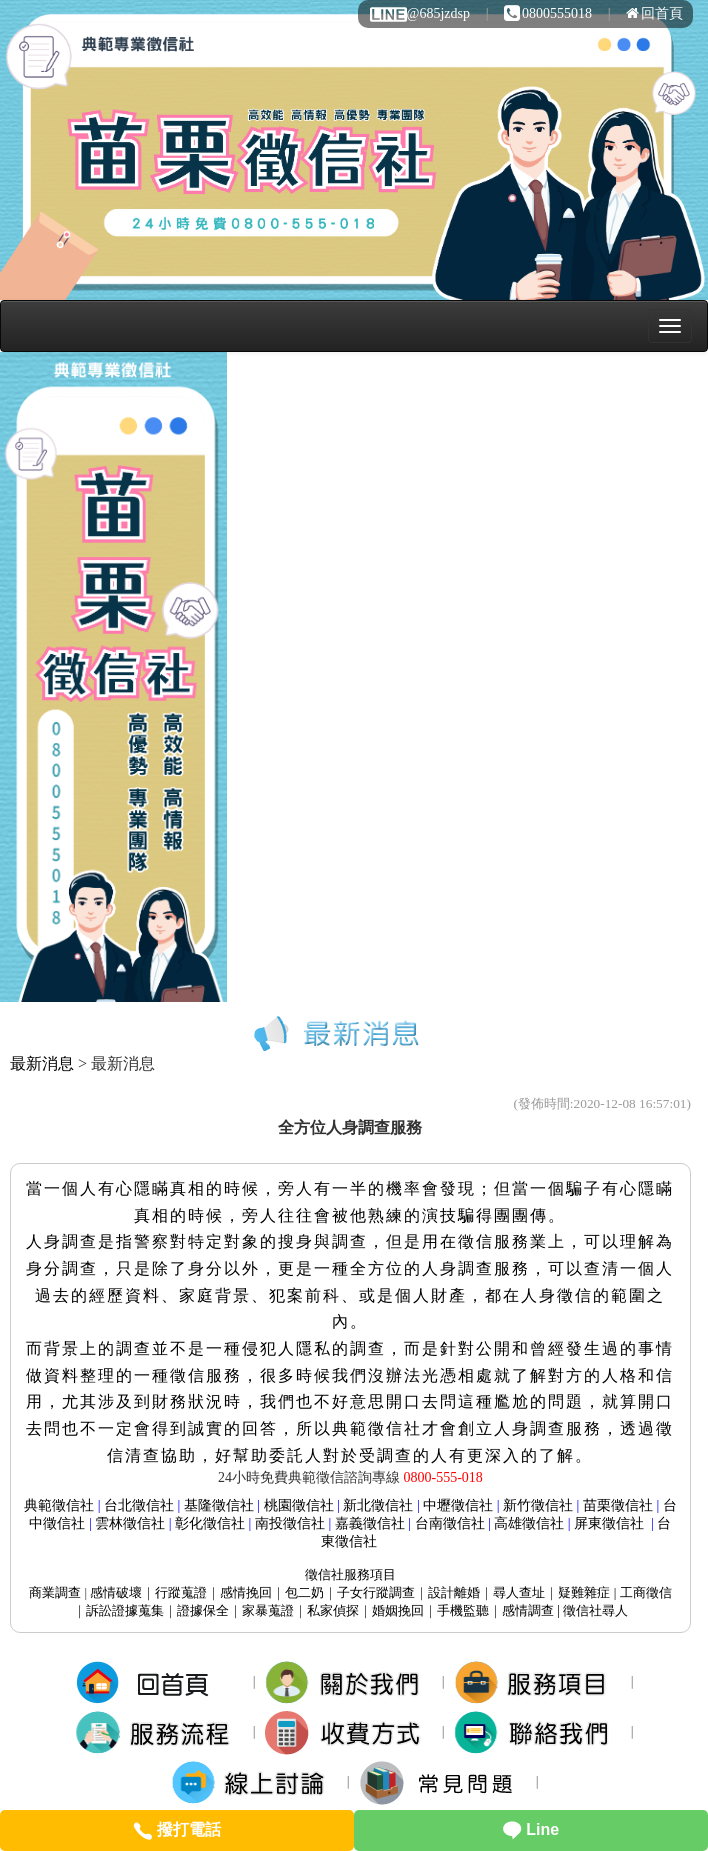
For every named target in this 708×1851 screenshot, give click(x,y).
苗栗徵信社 (618, 1505)
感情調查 (528, 1610)
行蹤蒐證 (181, 1592)
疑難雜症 (584, 1592)
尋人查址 (519, 1592)
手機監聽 (463, 1610)
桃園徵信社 (299, 1505)
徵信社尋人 (595, 1610)
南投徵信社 (290, 1523)
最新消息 (42, 1063)
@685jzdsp (419, 13)
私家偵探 (333, 1610)
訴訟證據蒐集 (125, 1610)
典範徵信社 (59, 1505)
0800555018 (548, 13)
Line (531, 1829)
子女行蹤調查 (376, 1592)
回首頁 (654, 13)
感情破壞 (116, 1592)
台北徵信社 (139, 1505)
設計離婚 (454, 1592)
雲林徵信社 (130, 1523)
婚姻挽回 (398, 1610)
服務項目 (350, 1574)
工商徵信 (646, 1592)
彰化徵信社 (210, 1523)
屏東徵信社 (609, 1523)
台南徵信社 (450, 1523)
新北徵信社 (378, 1505)
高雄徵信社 (529, 1523)
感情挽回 (246, 1592)
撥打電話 (176, 1829)
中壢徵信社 (458, 1505)
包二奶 (304, 1592)
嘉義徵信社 (370, 1523)
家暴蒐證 (268, 1610)
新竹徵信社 (538, 1505)
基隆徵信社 (219, 1505)
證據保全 (203, 1610)
